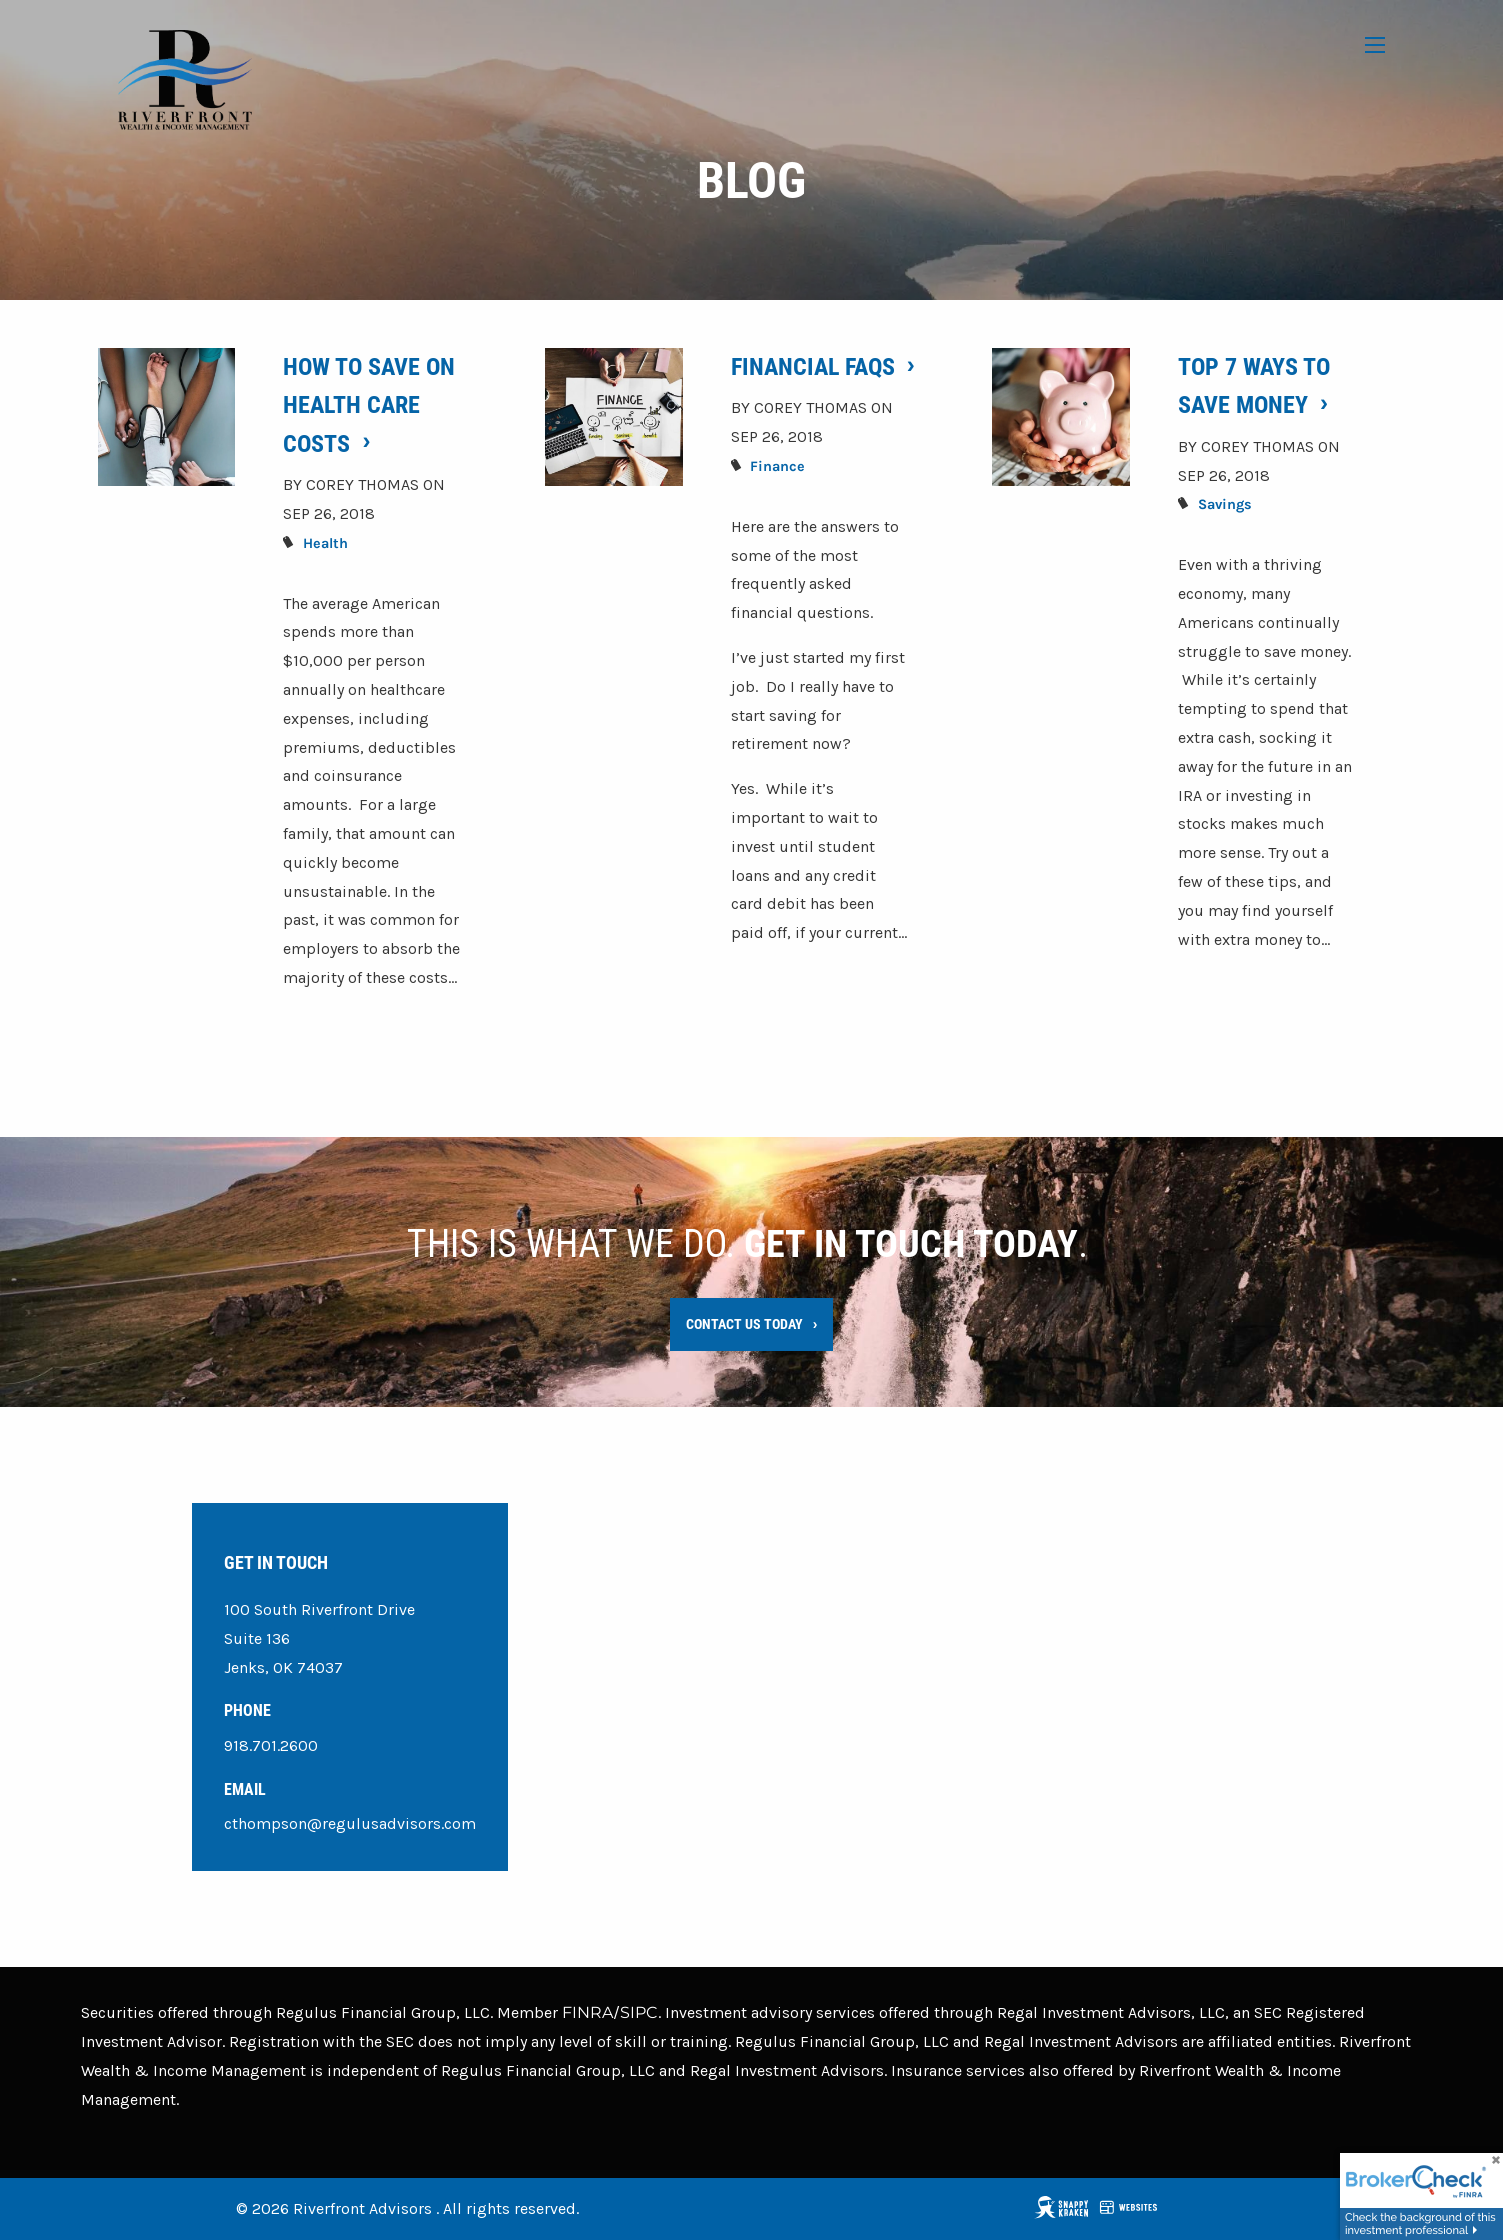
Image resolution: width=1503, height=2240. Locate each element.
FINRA (587, 2013)
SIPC (639, 2013)
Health (325, 543)
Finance (777, 466)
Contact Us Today (744, 1324)
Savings (1225, 505)
